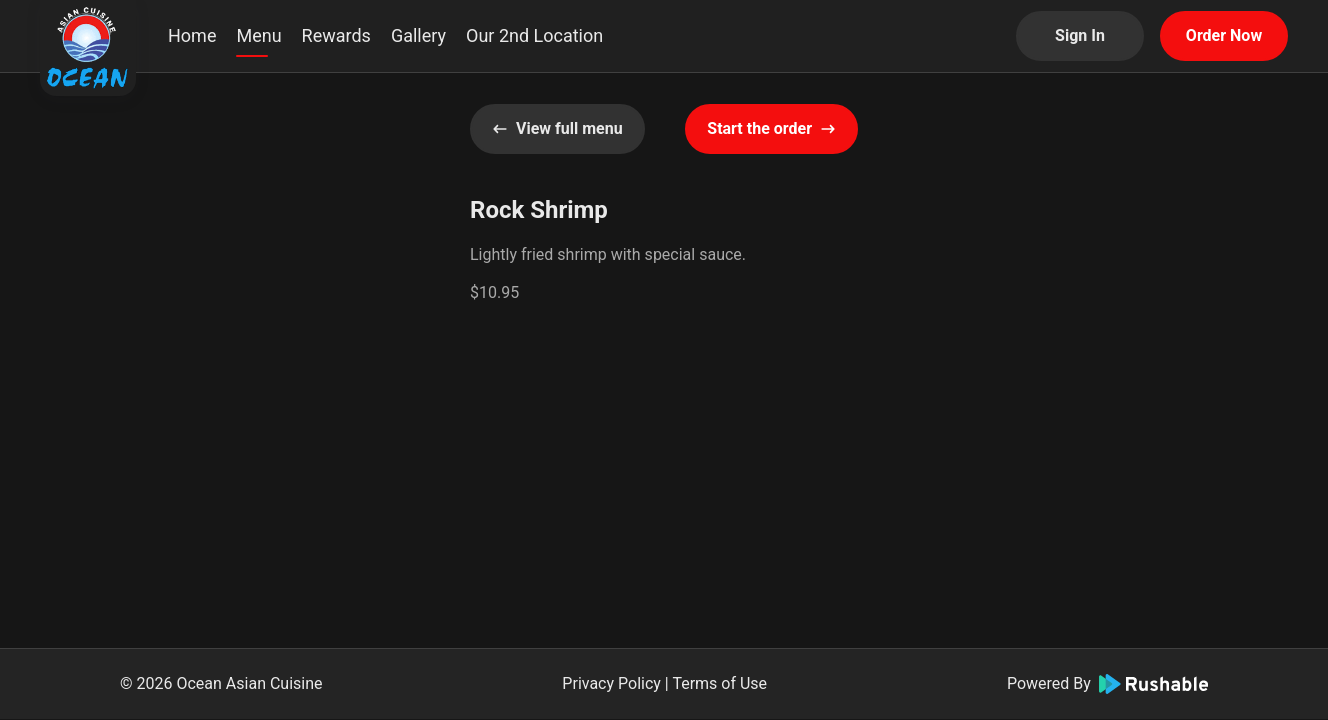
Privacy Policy (611, 683)
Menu (258, 35)
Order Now (1224, 35)
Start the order (771, 128)
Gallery (418, 35)
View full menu (557, 128)
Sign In (1080, 35)
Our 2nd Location (534, 35)
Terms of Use (719, 683)
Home (192, 35)
